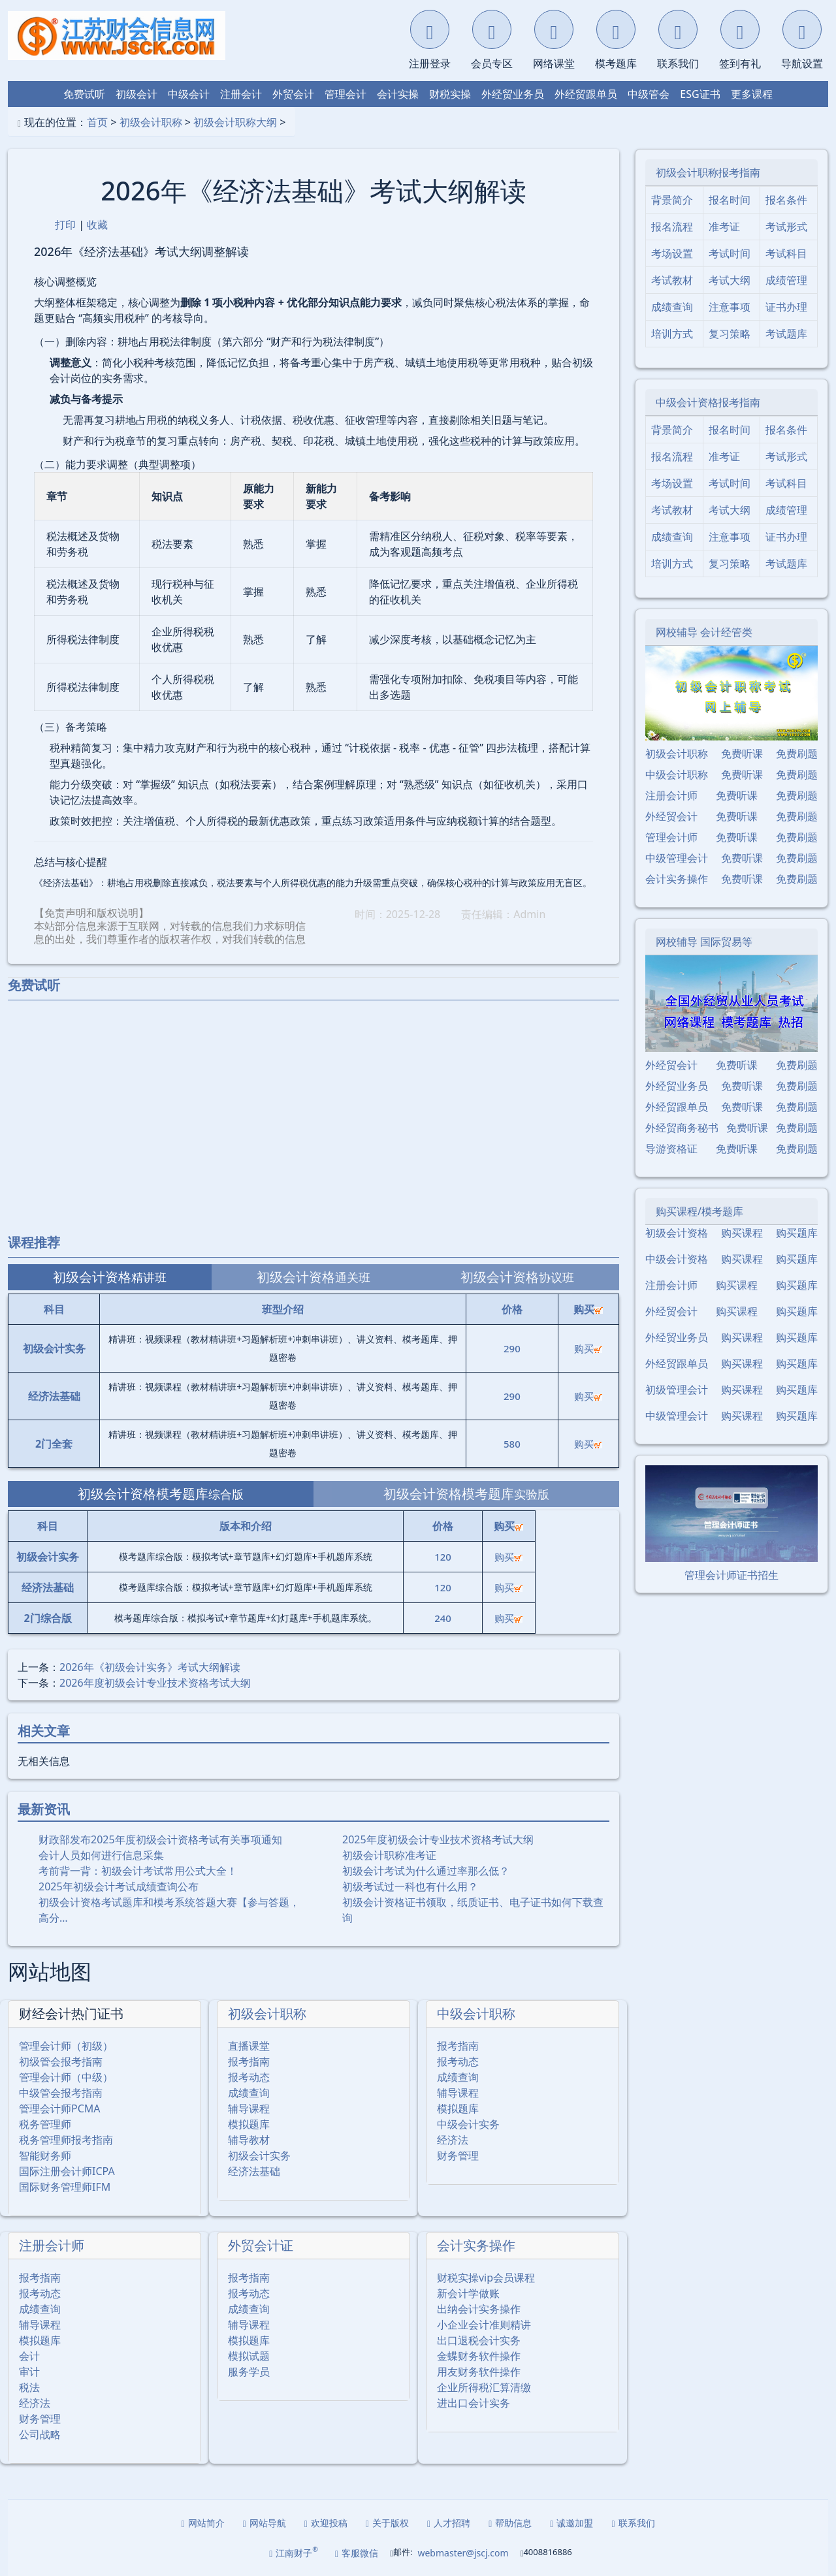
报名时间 (729, 200)
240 (442, 1618)
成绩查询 (249, 2093)
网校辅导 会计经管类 (704, 632)
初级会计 (136, 94)
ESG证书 (700, 94)
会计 (29, 2356)
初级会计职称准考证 (389, 1855)
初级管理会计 (676, 1389)
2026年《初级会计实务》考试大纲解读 (149, 1667)
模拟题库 (249, 2124)
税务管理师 (45, 2124)
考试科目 (786, 253)
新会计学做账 (468, 2293)
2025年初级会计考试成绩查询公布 (119, 1886)
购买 (588, 1348)
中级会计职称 (476, 2013)
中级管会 (648, 94)
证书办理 (786, 307)
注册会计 (241, 94)
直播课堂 (249, 2046)
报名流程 (672, 226)
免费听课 (742, 753)
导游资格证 (671, 1148)
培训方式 (672, 333)
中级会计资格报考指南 (708, 402)
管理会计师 (671, 837)
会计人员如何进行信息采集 (101, 1855)
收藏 (97, 224)
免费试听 (84, 94)
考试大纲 (729, 280)
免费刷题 (797, 753)
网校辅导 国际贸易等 (704, 941)
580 (512, 1443)
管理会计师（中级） (66, 2077)
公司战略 (40, 2434)
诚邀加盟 (571, 2523)
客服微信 (356, 2553)
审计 (29, 2371)
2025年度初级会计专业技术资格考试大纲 (438, 1839)
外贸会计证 (260, 2245)
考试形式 (786, 226)
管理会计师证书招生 (731, 1575)
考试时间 (729, 253)
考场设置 (672, 253)
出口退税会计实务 (479, 2340)
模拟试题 (249, 2356)
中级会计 (189, 94)
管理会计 (345, 94)
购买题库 (797, 1233)
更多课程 (752, 94)
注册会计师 (51, 2245)
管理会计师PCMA (60, 2108)
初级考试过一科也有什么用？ (410, 1886)
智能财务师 (45, 2155)
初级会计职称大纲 (235, 122)
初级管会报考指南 (61, 2061)
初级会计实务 (259, 2155)
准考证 (724, 226)
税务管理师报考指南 (66, 2140)
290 (512, 1348)
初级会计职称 (151, 122)
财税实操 (450, 94)
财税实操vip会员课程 (486, 2277)
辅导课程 (249, 2108)
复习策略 (729, 333)
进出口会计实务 (473, 2403)
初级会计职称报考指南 (708, 172)
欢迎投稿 (325, 2523)
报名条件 (786, 200)
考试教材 (672, 280)
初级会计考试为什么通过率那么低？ (425, 1871)
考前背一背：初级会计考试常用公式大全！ (138, 1871)
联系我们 (632, 2523)
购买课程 (742, 1233)
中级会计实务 (468, 2124)
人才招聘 (448, 2523)
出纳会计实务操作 (479, 2309)
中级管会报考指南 (61, 2093)
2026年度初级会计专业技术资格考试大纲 (155, 1683)
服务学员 (249, 2371)
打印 (65, 224)
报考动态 (249, 2077)
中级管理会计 (676, 858)
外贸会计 (293, 94)
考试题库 (786, 333)
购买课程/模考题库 (699, 1211)
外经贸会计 (671, 816)
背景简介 (672, 200)
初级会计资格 (676, 1233)
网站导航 (264, 2523)
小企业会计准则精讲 (484, 2324)
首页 (97, 122)
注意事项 (729, 307)
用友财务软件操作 (479, 2371)
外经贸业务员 (512, 94)
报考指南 (249, 2061)
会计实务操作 (476, 2245)
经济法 (452, 2140)
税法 (29, 2387)
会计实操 (398, 94)
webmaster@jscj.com (462, 2553)
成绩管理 (786, 280)
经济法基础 (254, 2171)
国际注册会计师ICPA (67, 2171)
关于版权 (387, 2523)
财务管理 (458, 2155)
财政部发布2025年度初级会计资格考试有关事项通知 (160, 1839)
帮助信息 (510, 2523)
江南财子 (293, 2552)
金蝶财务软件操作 (479, 2356)
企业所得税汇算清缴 (484, 2387)
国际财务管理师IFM (64, 2187)
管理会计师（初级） (66, 2046)
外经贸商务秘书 (681, 1128)
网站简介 (203, 2523)
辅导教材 (249, 2140)
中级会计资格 (676, 1259)
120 (442, 1556)
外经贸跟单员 (586, 94)
